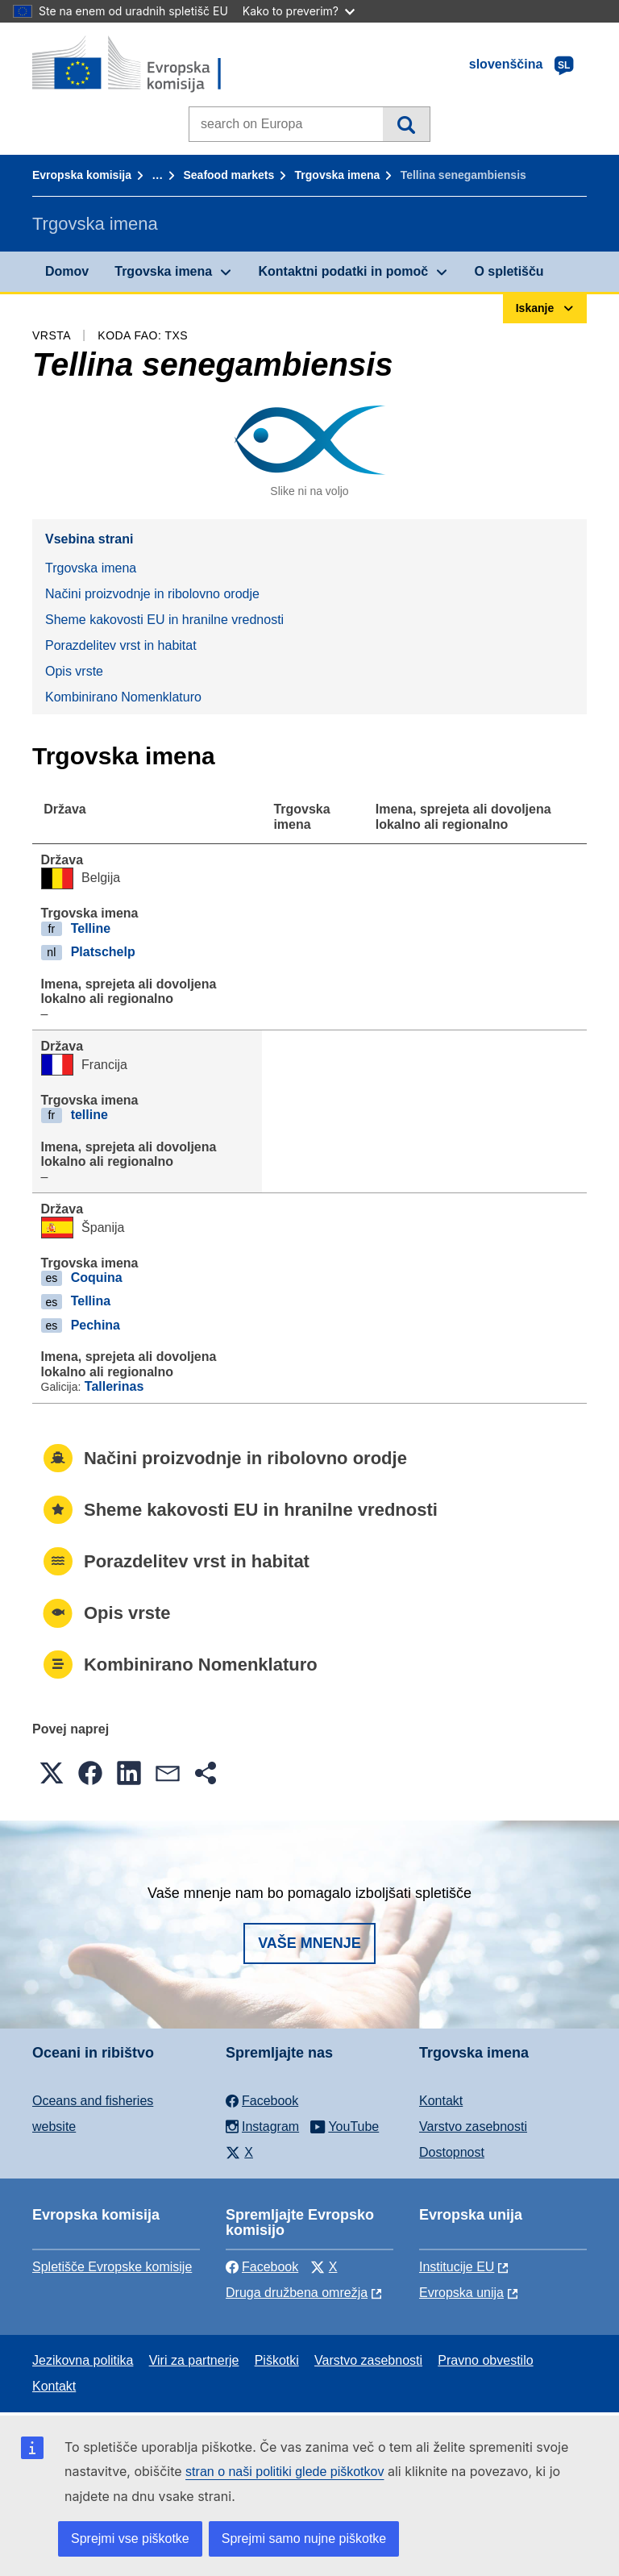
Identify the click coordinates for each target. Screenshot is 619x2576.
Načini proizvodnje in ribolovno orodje (152, 594)
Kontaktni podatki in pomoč (343, 271)
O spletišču (508, 271)
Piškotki (277, 2360)
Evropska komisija (81, 175)
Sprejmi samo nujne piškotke (304, 2538)
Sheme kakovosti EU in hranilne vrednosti (164, 619)
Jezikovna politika (82, 2360)
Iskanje (406, 124)
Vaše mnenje (309, 1943)
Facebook (262, 2267)
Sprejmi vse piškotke (130, 2538)
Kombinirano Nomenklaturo (123, 697)
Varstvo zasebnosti (473, 2126)
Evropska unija (461, 2292)
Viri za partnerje (194, 2360)
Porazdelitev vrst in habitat (121, 645)
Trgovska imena (337, 175)
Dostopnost (451, 2152)
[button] (51, 1773)
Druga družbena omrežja (297, 2292)
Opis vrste (74, 671)
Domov (67, 271)
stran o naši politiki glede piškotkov (284, 2471)
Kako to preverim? (299, 11)
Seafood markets (228, 175)
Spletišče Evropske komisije (112, 2267)
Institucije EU (456, 2267)
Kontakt (441, 2101)
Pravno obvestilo (485, 2360)
